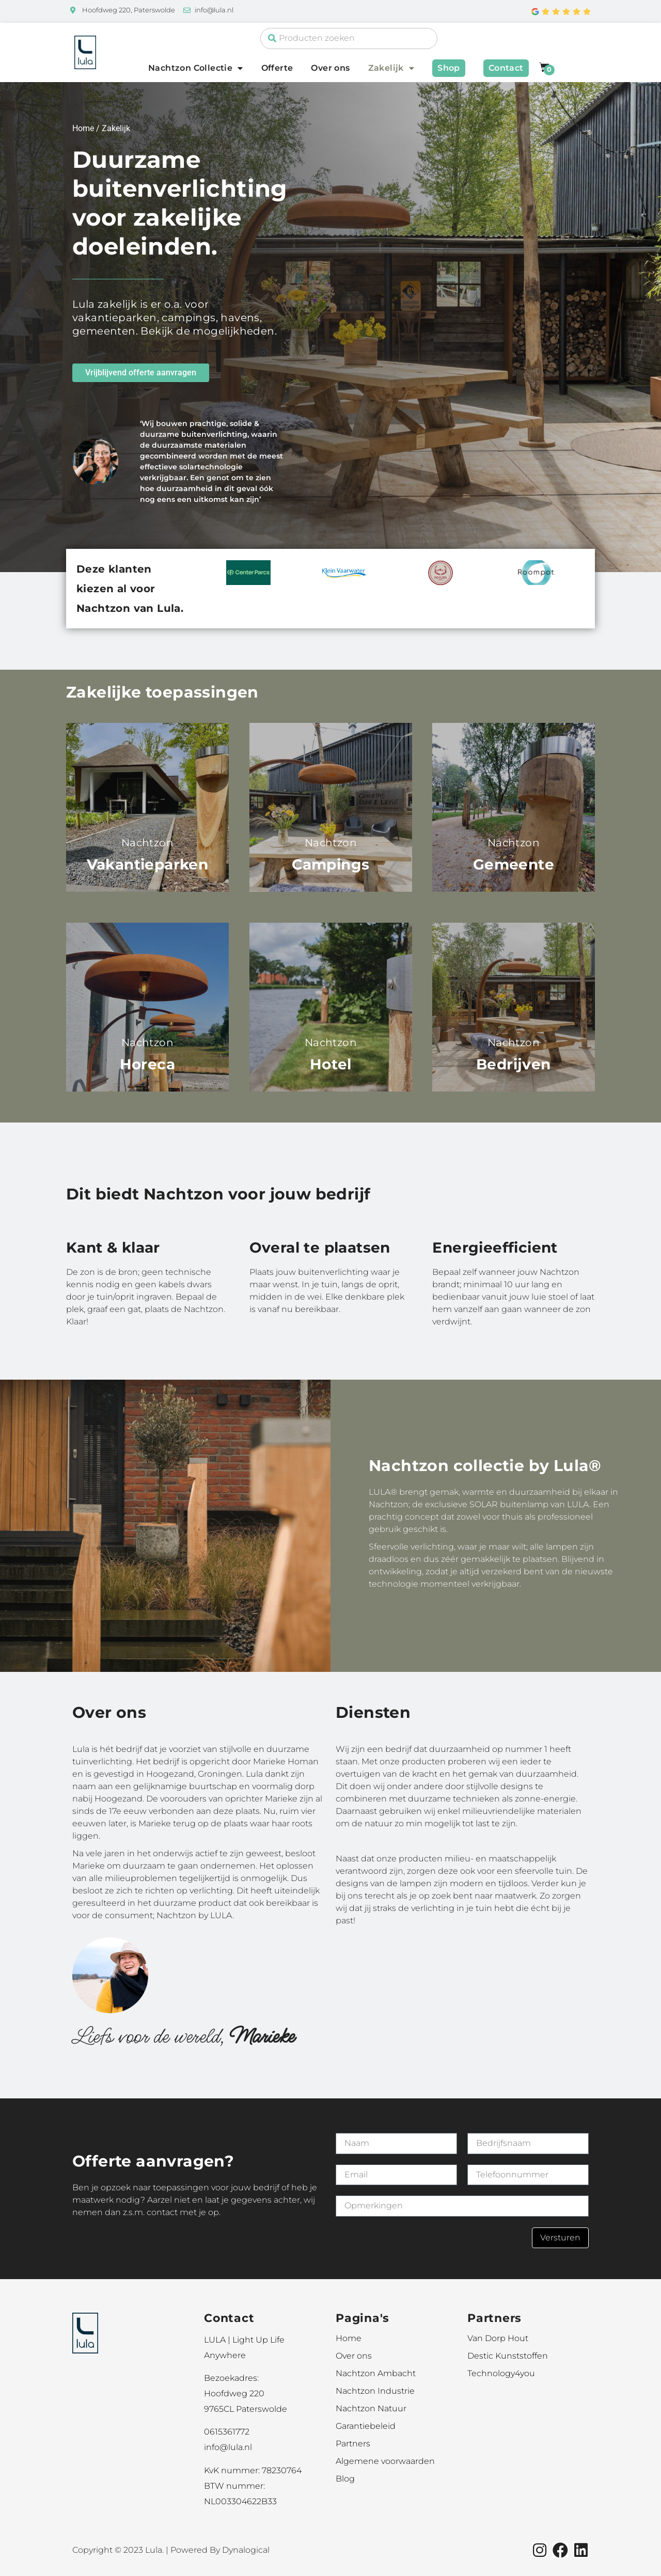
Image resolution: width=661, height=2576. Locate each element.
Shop (448, 68)
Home (83, 128)
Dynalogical (246, 2550)
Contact (506, 68)
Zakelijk (391, 68)
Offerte (277, 68)
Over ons (330, 68)
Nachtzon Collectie (195, 68)
